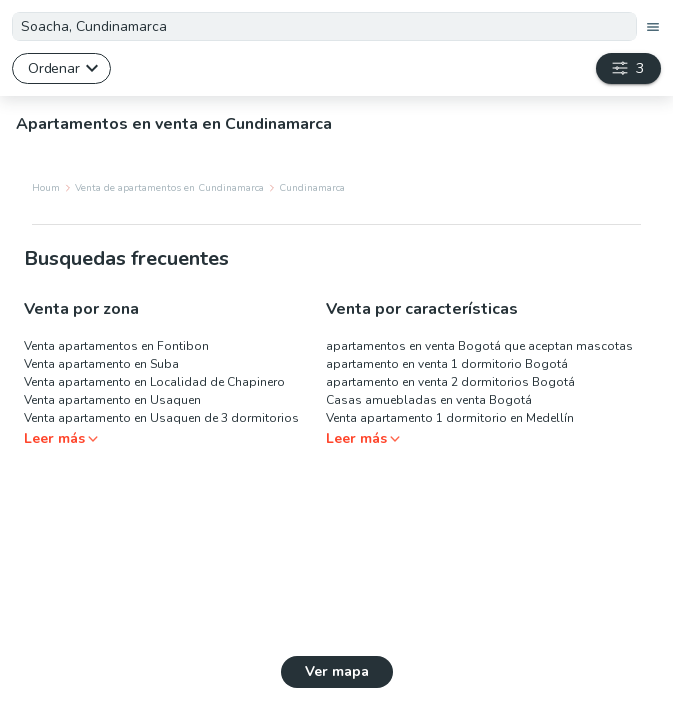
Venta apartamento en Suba (101, 364)
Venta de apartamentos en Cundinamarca (169, 188)
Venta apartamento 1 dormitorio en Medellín (450, 418)
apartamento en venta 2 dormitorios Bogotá (450, 382)
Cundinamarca (312, 188)
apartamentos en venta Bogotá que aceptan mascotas (479, 346)
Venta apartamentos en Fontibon (116, 346)
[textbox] (324, 26)
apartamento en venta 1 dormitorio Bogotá (447, 364)
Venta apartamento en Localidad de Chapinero (154, 382)
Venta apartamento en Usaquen (112, 400)
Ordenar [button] (53, 68)
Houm (46, 188)
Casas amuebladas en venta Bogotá (429, 400)
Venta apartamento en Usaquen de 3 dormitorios (161, 418)
